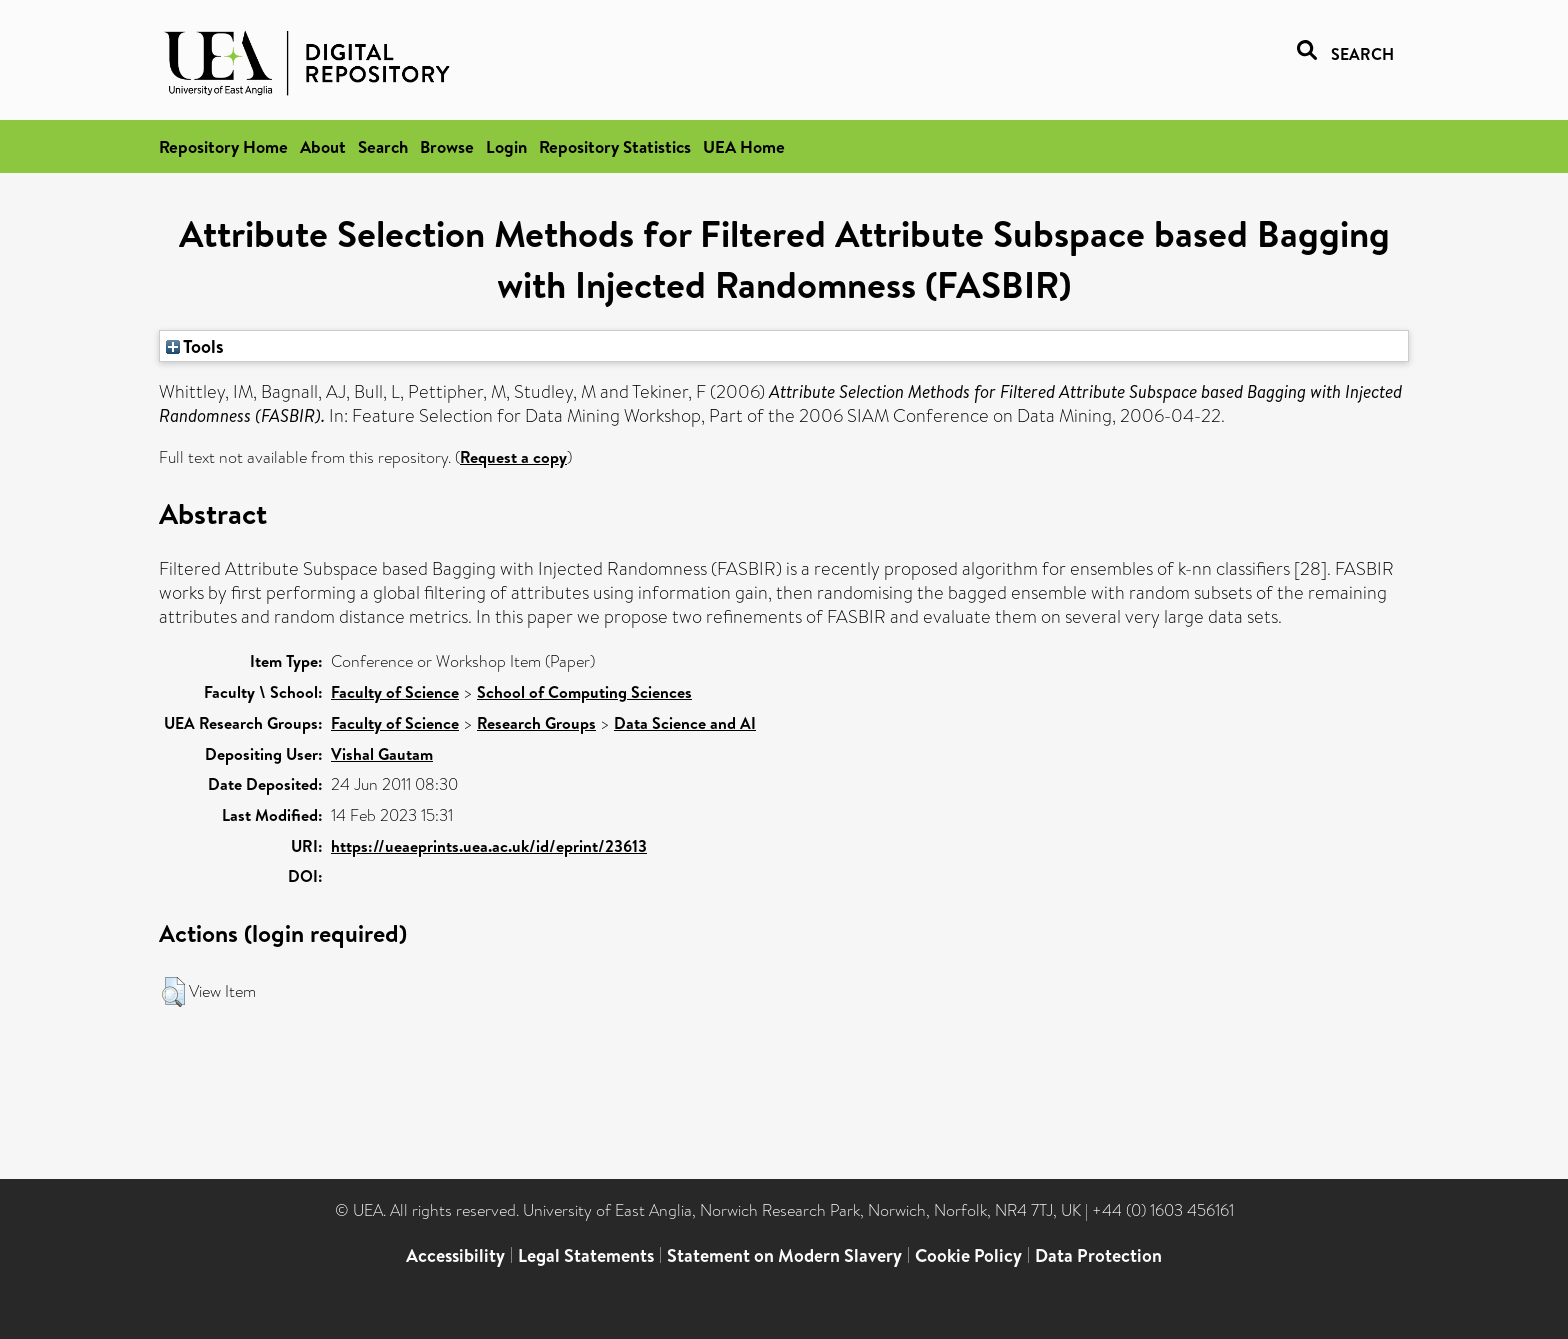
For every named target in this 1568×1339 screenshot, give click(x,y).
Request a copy (513, 457)
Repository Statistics (615, 146)
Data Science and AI (685, 723)
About (323, 146)
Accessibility (455, 1255)
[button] (173, 992)
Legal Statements (586, 1255)
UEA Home (744, 146)
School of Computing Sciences (584, 692)
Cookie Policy (968, 1255)
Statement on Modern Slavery (784, 1255)
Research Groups (536, 723)
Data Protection (1098, 1255)
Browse (447, 146)
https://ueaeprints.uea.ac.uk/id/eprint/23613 (489, 846)
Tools (195, 346)
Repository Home (223, 146)
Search (383, 146)
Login (506, 146)
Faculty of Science (395, 692)
